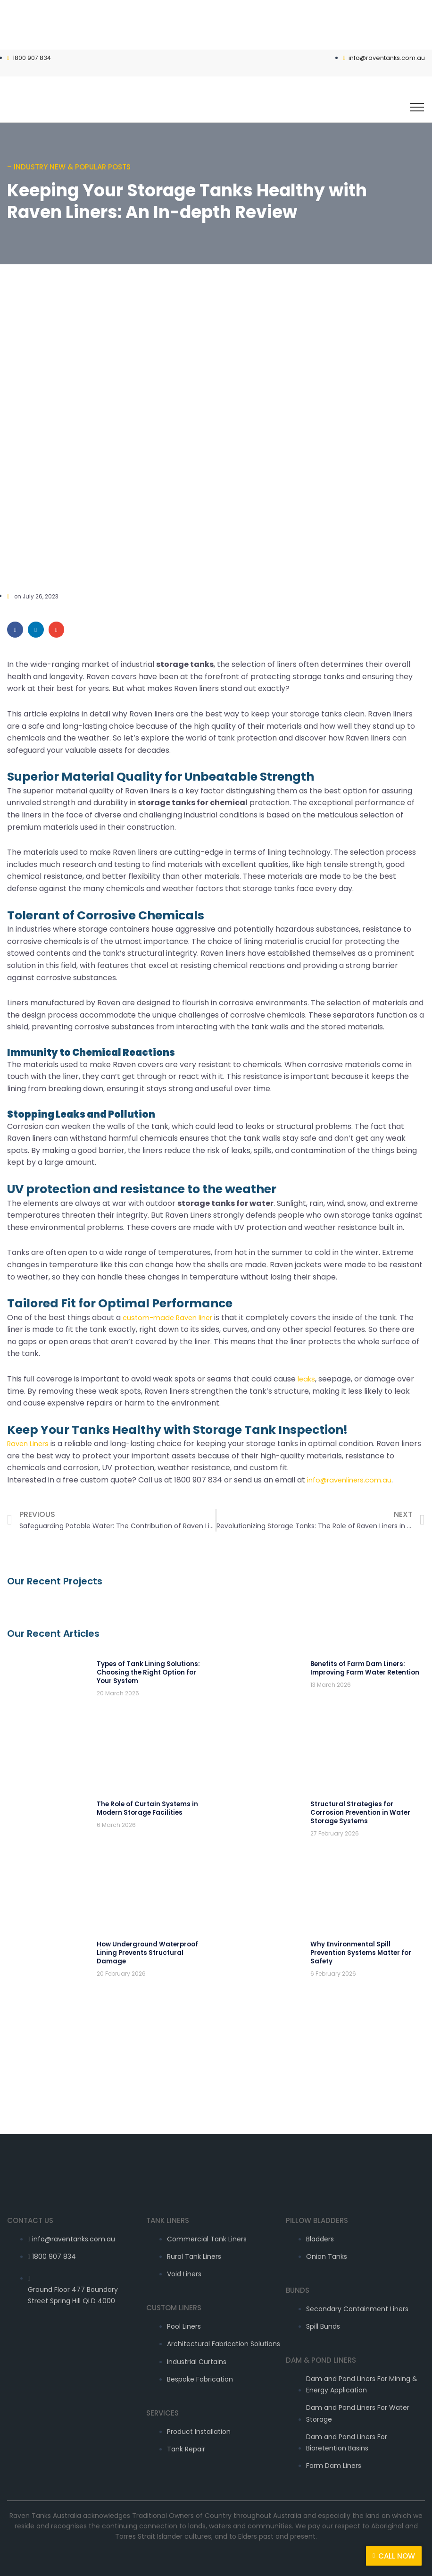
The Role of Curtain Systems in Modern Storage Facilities (144, 1800)
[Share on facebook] (15, 629)
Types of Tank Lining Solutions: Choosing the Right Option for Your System (145, 1671)
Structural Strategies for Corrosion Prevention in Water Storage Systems (358, 1804)
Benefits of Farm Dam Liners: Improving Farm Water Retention (362, 1667)
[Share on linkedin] (36, 629)
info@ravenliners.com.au (353, 1478)
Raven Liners (30, 1442)
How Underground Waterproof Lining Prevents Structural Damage (145, 1936)
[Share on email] (57, 629)
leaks (307, 1377)
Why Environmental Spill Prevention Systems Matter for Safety (359, 1936)
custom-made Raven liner (171, 1316)
